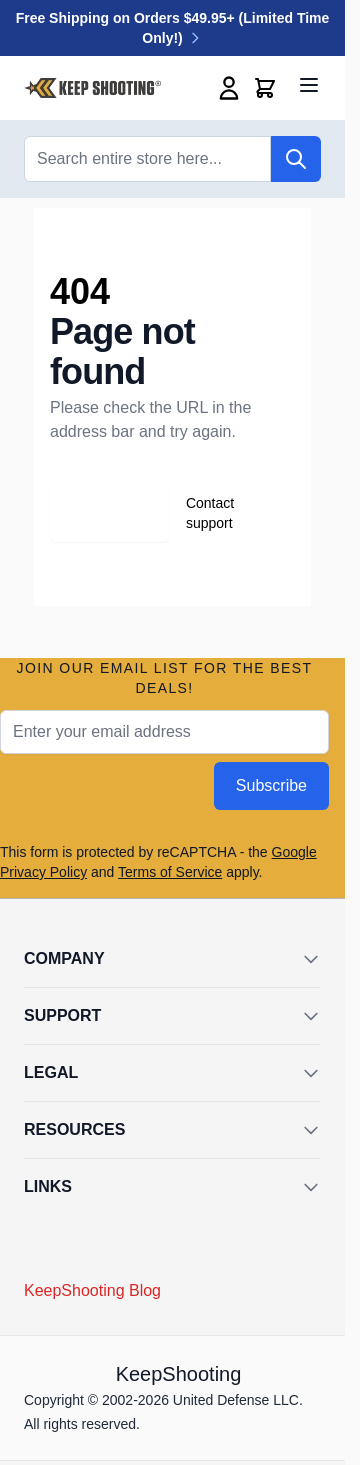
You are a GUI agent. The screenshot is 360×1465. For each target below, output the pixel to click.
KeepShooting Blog (92, 1290)
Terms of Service (170, 872)
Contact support (210, 513)
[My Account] (229, 88)
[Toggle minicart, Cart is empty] (265, 88)
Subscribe (271, 785)
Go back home (93, 513)
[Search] (296, 159)
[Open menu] (309, 85)
